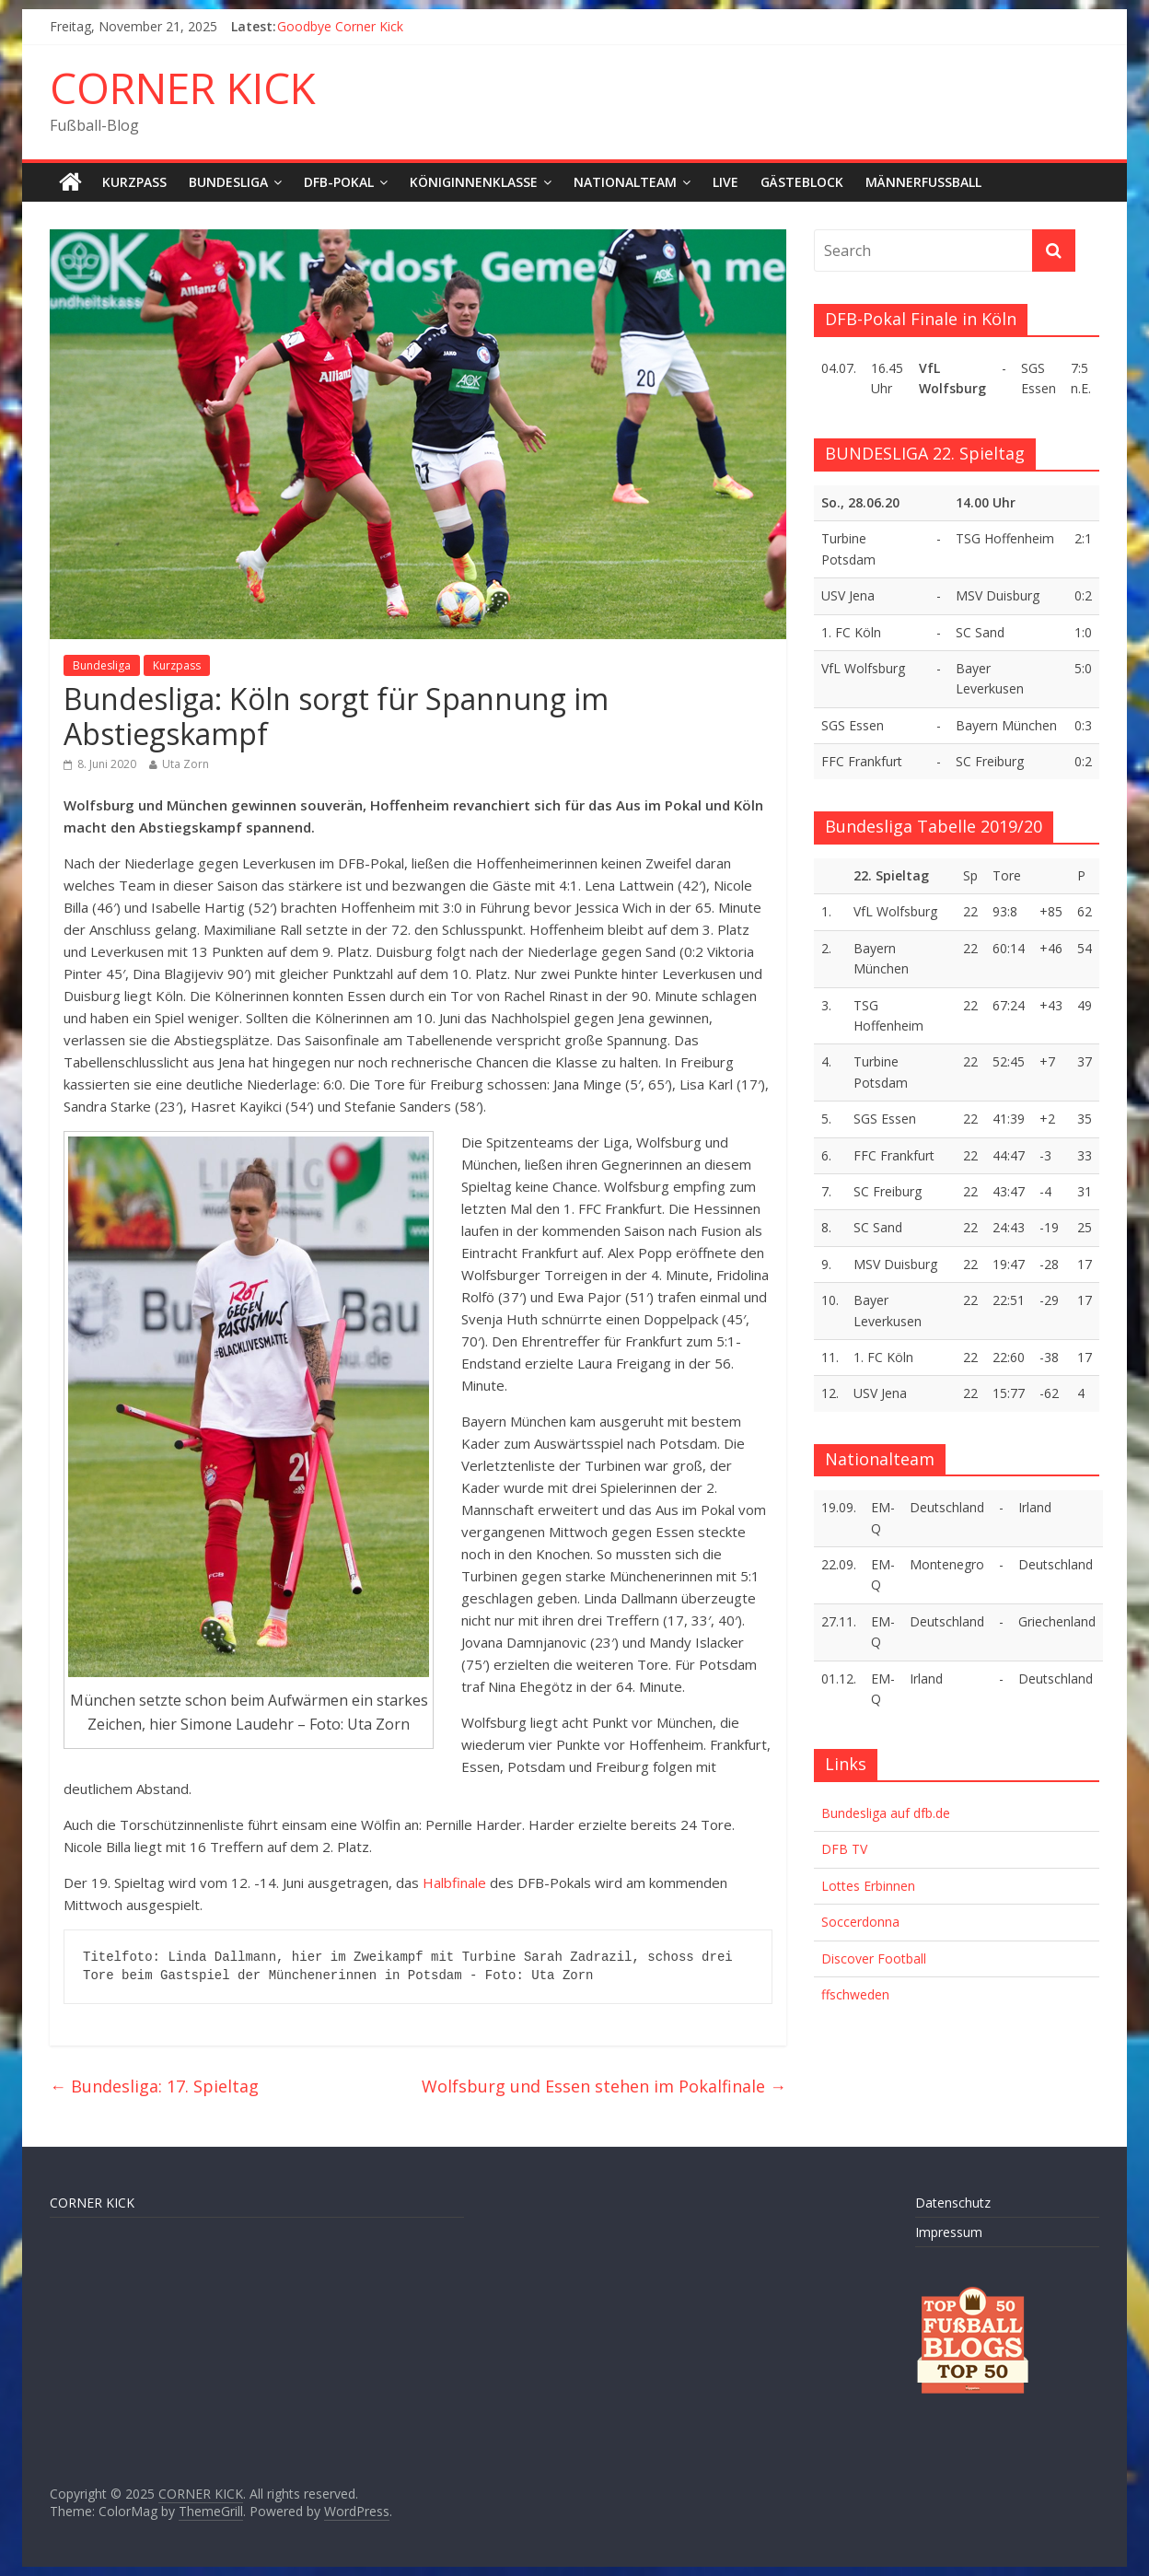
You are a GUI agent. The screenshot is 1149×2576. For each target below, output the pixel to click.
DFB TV (844, 1849)
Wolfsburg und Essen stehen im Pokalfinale (604, 2086)
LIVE (725, 182)
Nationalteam (625, 182)
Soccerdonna (860, 1921)
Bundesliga (228, 182)
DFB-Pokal (339, 182)
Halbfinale (454, 1882)
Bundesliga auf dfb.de (885, 1813)
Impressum (948, 2232)
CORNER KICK (183, 87)
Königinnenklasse (474, 182)
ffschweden (855, 1994)
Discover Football (873, 1958)
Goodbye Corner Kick (340, 26)
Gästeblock (801, 182)
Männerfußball (923, 182)
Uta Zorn (185, 764)
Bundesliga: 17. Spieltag (154, 2086)
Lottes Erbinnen (868, 1885)
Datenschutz (953, 2202)
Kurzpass (134, 182)
